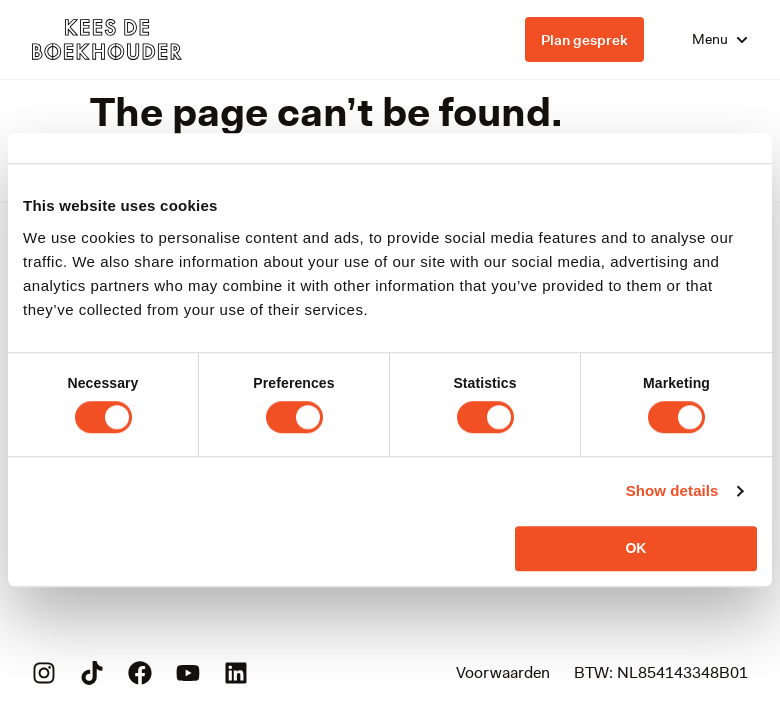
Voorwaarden (503, 672)
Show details (672, 490)
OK (635, 548)
